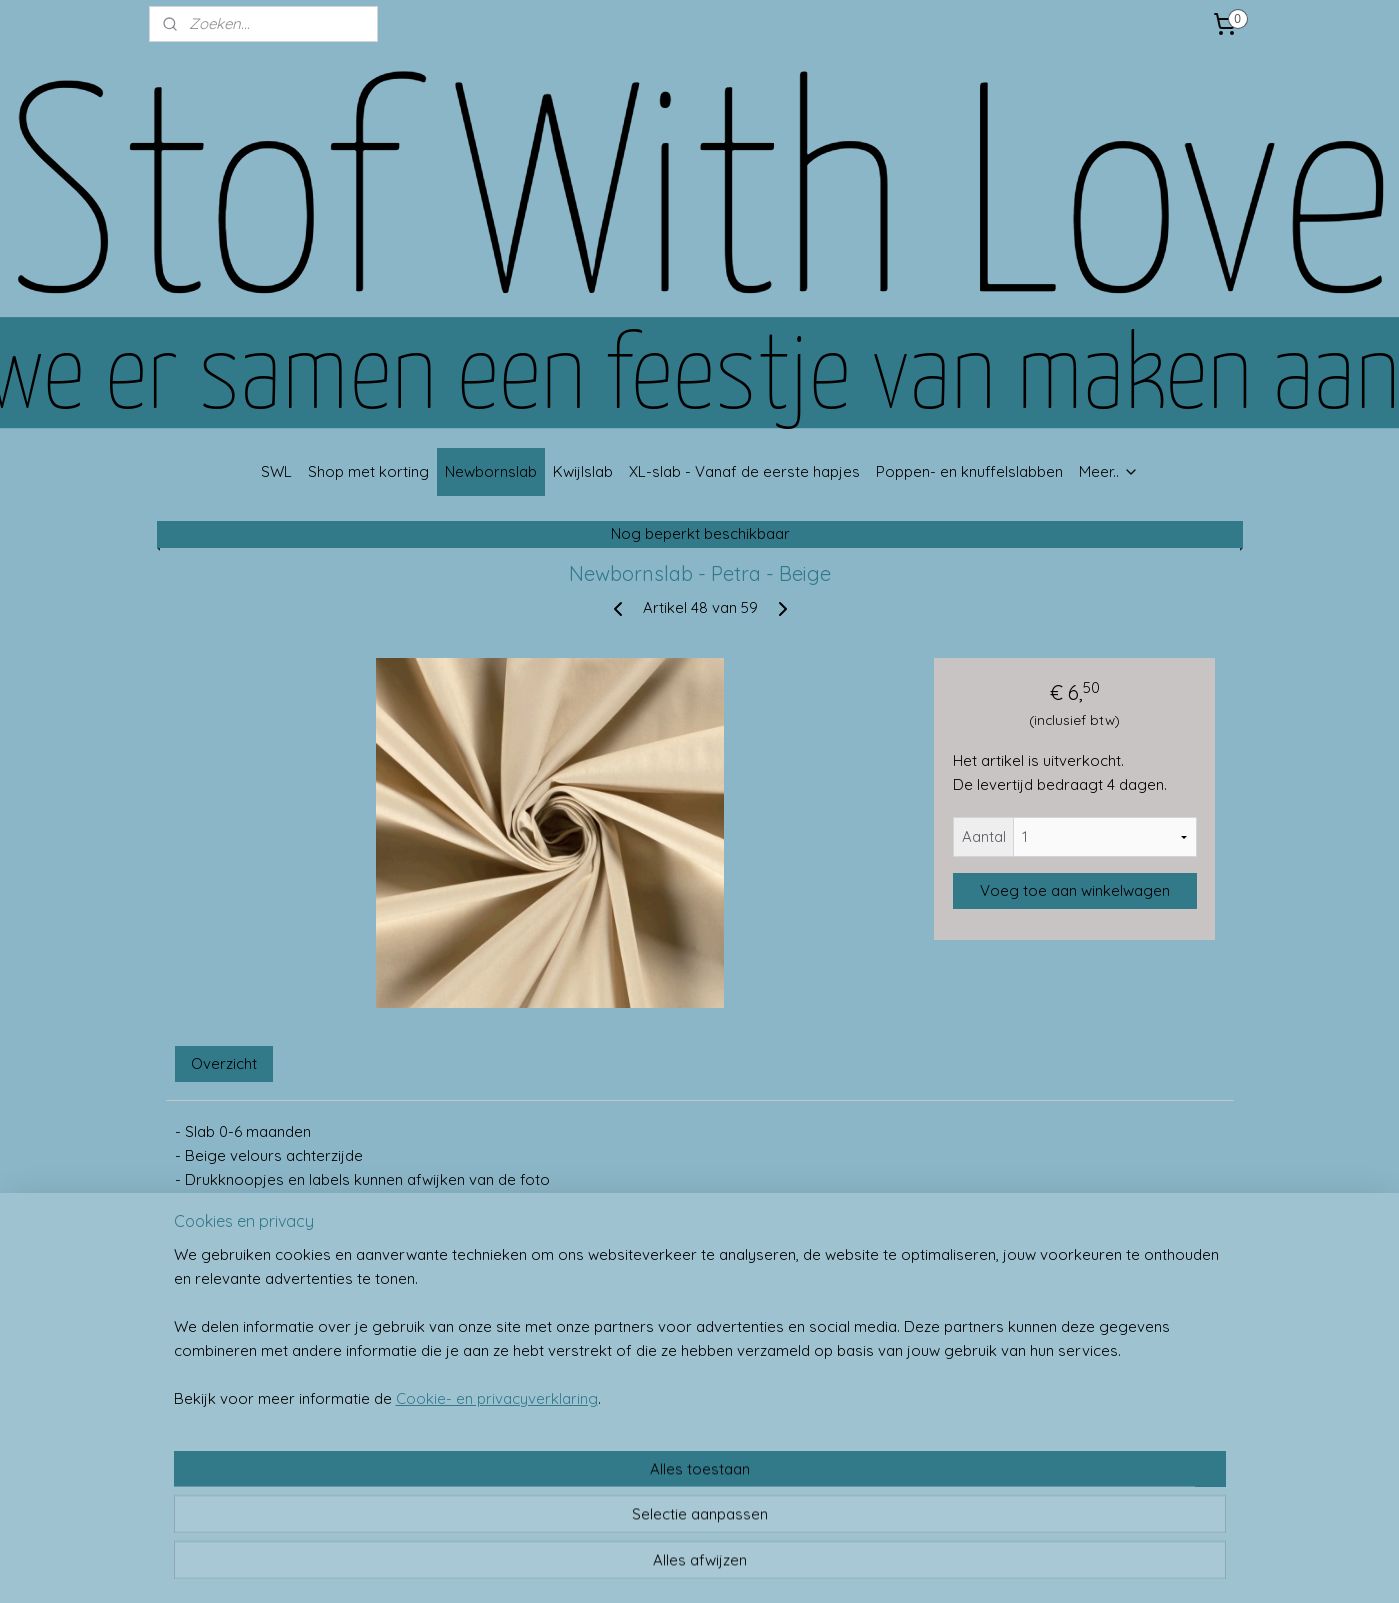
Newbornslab (491, 471)
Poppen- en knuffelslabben (969, 471)
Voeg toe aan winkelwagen (1074, 890)
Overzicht (224, 1063)
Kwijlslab (583, 471)
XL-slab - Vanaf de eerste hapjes (744, 471)
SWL (276, 471)
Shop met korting (368, 471)
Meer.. (1109, 471)
